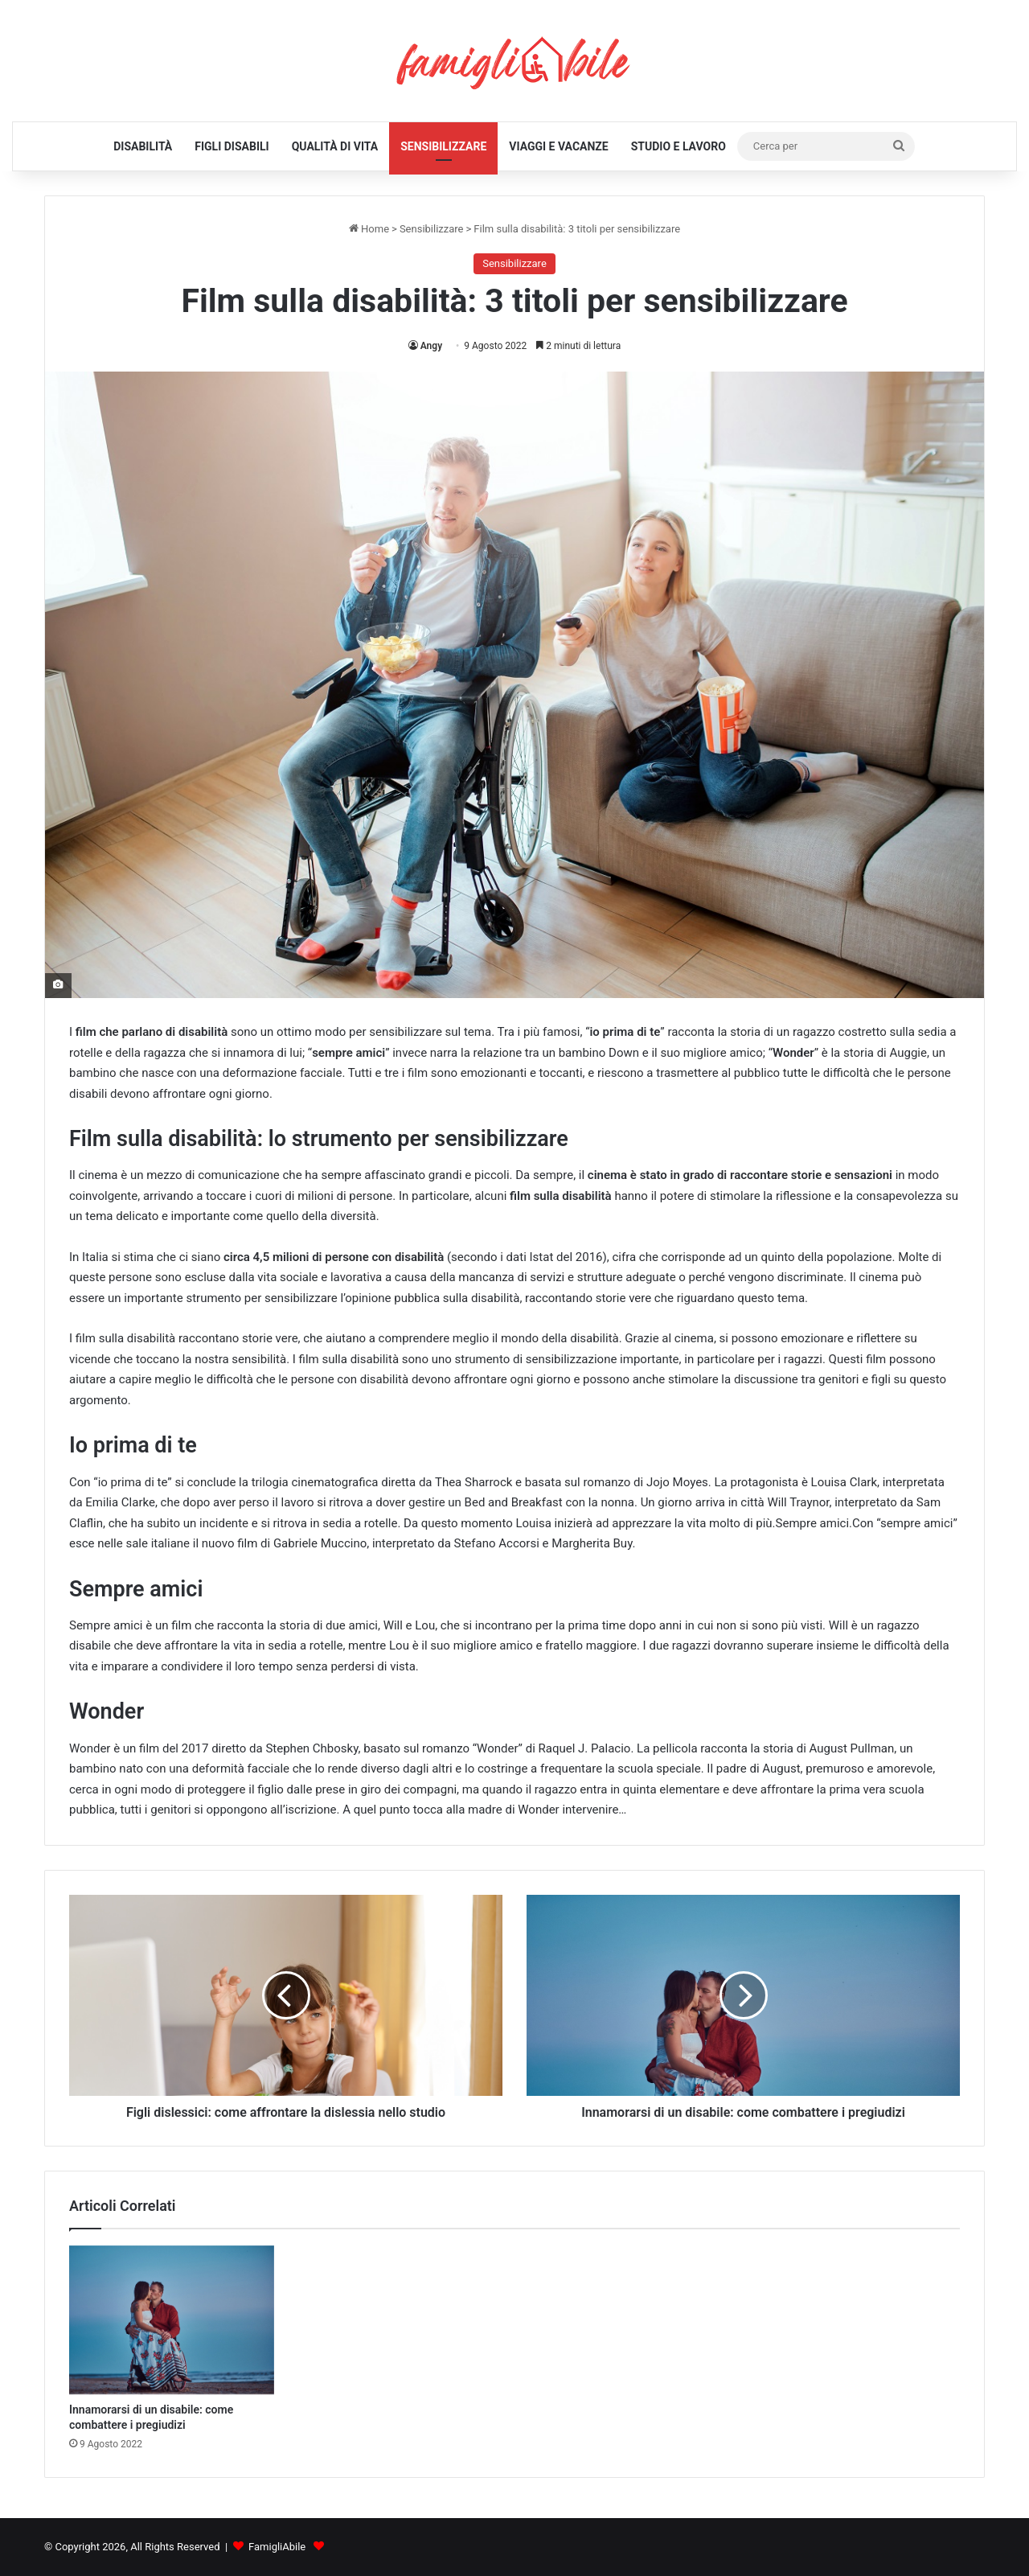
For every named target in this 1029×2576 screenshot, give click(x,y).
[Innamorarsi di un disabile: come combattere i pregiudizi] (171, 2319)
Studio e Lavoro (678, 146)
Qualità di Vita (335, 146)
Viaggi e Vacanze (558, 146)
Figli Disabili (232, 146)
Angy (431, 345)
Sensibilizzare (443, 146)
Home (369, 229)
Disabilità (142, 146)
